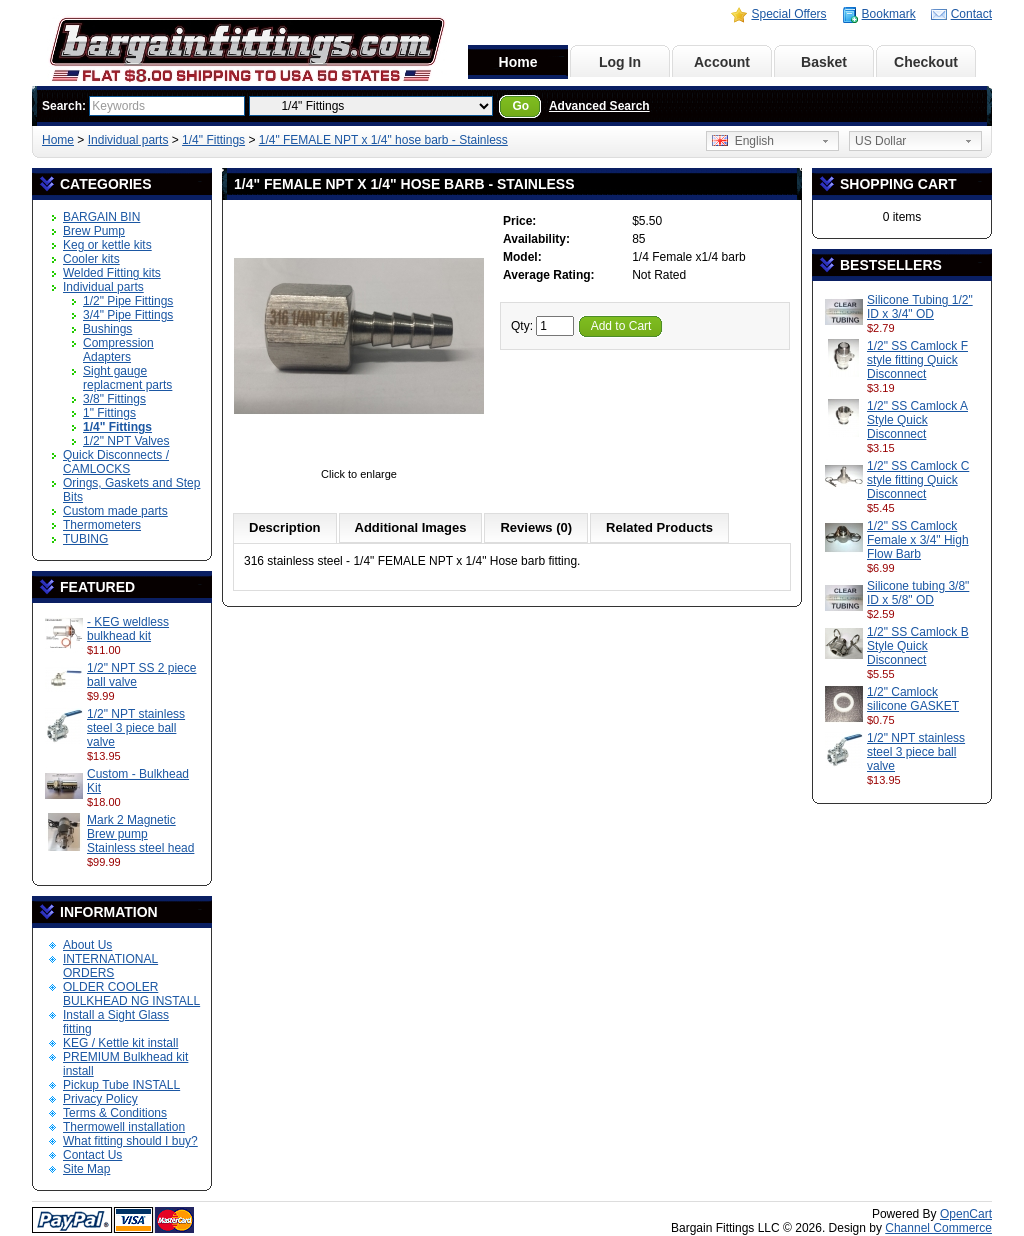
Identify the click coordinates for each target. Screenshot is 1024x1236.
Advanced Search (599, 106)
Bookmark (889, 14)
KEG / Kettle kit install (120, 1043)
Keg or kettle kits (107, 245)
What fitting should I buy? (130, 1141)
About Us (87, 945)
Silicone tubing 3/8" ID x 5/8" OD (918, 593)
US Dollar (880, 141)
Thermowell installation (124, 1127)
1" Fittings (109, 413)
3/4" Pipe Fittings (128, 315)
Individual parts (128, 140)
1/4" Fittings (213, 140)
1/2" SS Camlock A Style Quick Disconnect (917, 420)
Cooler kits (91, 259)
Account (722, 62)
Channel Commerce (938, 1228)
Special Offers (788, 14)
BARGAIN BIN (101, 217)
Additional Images (411, 527)
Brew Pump (94, 231)
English (743, 141)
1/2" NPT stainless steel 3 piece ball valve (136, 728)
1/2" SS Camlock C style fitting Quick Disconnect (918, 480)
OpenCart (966, 1214)
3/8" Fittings (114, 399)
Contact (971, 14)
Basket (824, 62)
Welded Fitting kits (112, 273)
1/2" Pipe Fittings (128, 301)
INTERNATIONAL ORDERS (110, 966)
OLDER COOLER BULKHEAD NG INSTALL (131, 994)
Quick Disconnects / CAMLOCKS (116, 462)
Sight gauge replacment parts (127, 378)
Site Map (86, 1169)
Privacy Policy (100, 1099)
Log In (620, 62)
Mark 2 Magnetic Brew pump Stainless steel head (140, 834)
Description (285, 527)
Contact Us (92, 1155)
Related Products (659, 527)
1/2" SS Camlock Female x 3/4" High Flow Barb (918, 540)
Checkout (926, 62)
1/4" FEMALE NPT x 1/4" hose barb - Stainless (383, 140)
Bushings (107, 329)
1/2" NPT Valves (126, 441)
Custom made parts (115, 511)
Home (518, 62)
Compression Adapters (118, 350)
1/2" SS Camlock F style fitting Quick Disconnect (917, 360)
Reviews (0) (536, 527)
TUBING (85, 539)
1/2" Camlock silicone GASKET (913, 699)
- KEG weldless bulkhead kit (128, 629)
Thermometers (102, 525)
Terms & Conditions (115, 1113)
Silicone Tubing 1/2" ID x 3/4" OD (920, 307)
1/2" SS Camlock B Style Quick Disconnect (918, 646)
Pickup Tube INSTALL (121, 1085)
